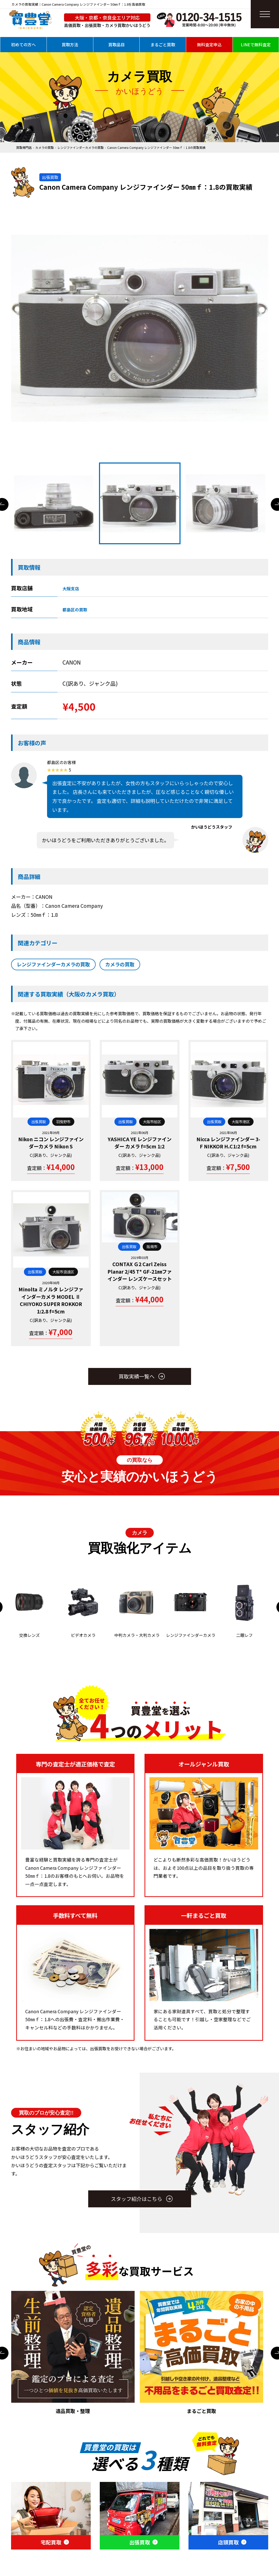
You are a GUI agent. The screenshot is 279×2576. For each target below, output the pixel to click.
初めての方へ (23, 44)
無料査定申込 (209, 44)
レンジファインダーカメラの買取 (80, 147)
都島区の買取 (74, 609)
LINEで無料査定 (256, 44)
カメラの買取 (44, 147)
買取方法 (70, 44)
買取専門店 (24, 147)
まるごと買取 (162, 44)
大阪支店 (70, 588)
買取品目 (116, 44)
